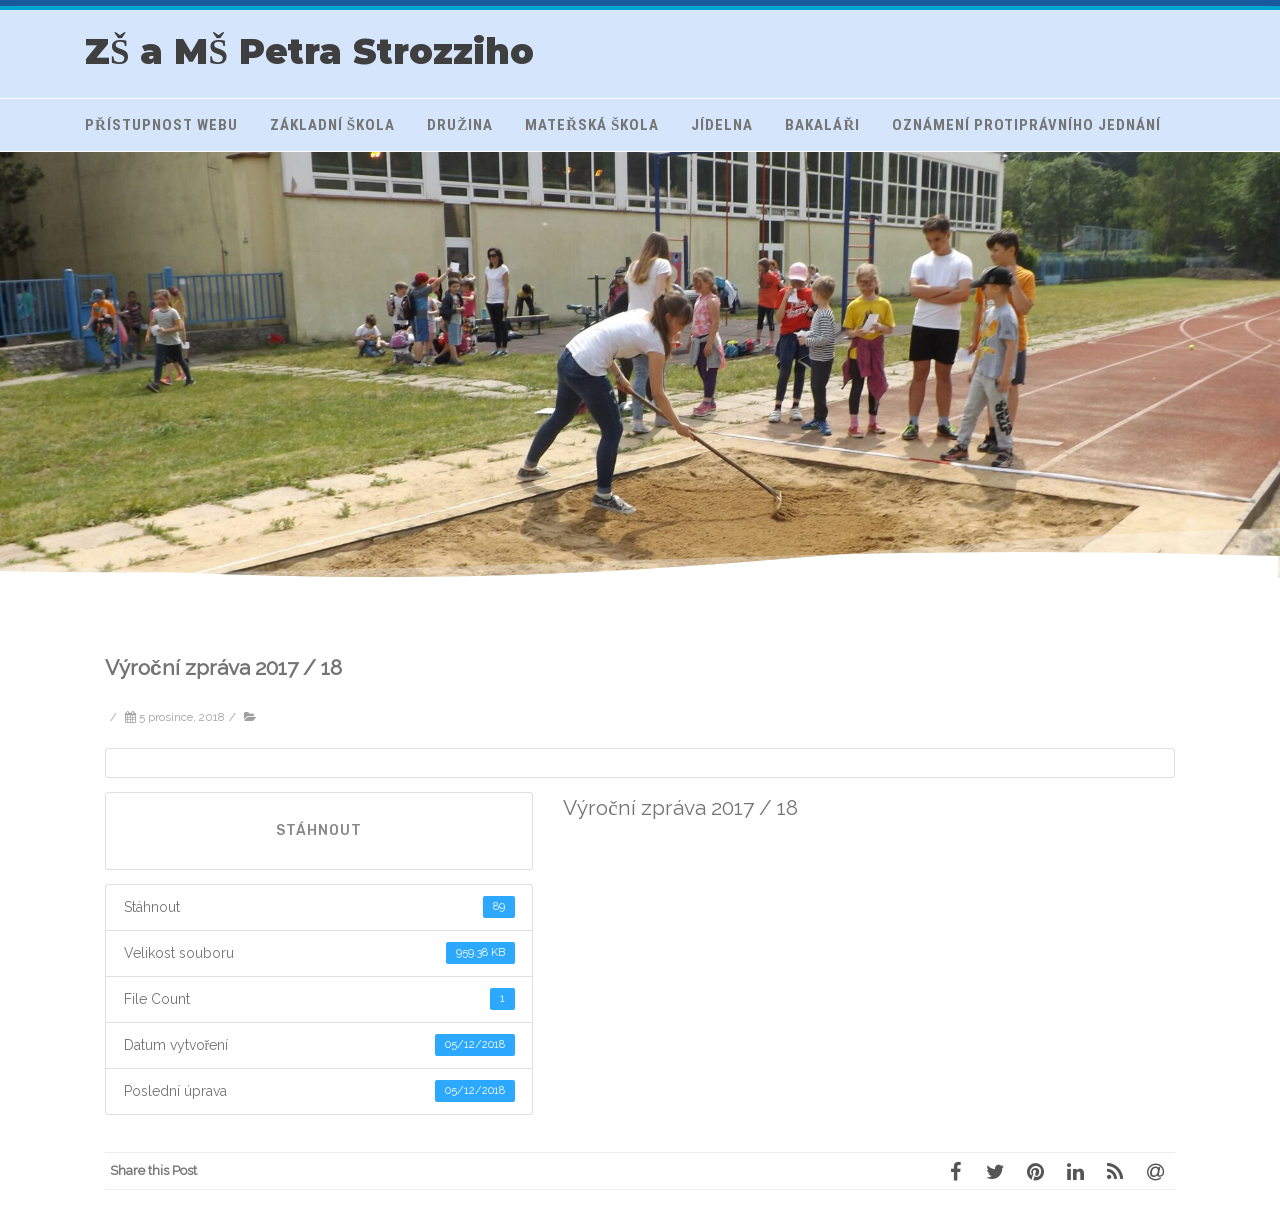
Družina (460, 125)
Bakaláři (822, 125)
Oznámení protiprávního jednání (1026, 125)
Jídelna (722, 125)
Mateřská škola (592, 125)
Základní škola (332, 125)
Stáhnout (319, 830)
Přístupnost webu (161, 125)
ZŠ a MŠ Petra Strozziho (309, 51)
